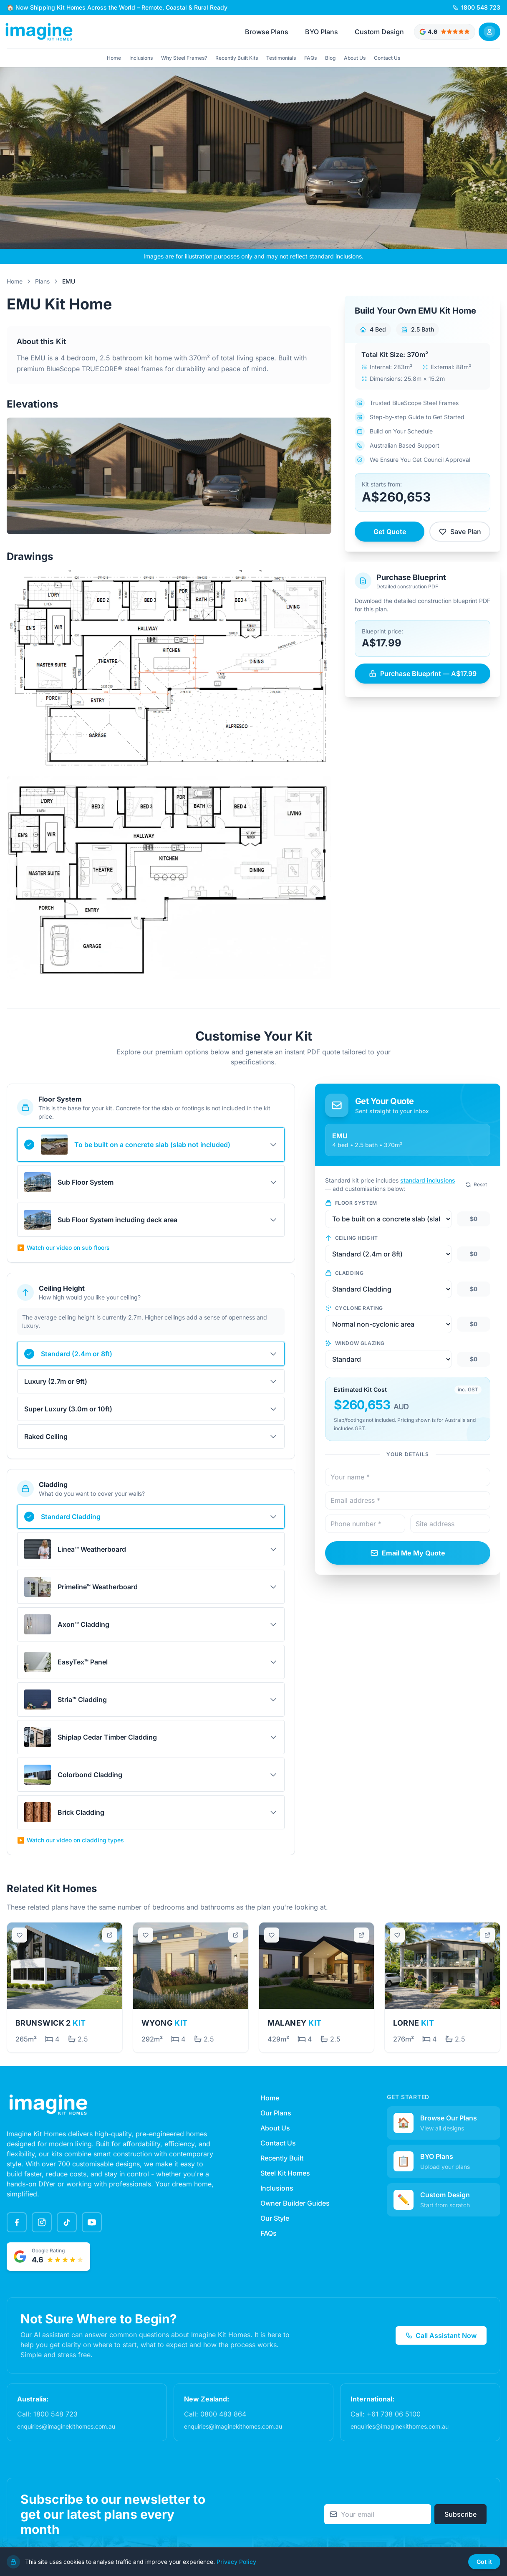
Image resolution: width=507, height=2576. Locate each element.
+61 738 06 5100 (394, 2414)
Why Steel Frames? (184, 58)
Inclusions (141, 58)
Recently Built (281, 2158)
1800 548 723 (55, 2414)
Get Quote (389, 531)
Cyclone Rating (354, 1308)
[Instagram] (42, 2222)
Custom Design (379, 32)
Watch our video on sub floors (63, 1248)
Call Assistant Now (441, 2335)
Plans (42, 281)
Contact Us (387, 58)
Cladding (344, 1273)
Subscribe (460, 2514)
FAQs (310, 58)
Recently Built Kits (236, 58)
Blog (330, 58)
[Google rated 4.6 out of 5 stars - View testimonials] (444, 32)
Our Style (274, 2218)
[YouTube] (92, 2222)
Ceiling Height (351, 1238)
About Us (355, 58)
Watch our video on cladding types (70, 1840)
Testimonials (281, 58)
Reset (476, 1184)
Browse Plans (266, 32)
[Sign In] (489, 32)
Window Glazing (355, 1343)
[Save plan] (19, 1935)
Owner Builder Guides (295, 2203)
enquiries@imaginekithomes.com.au (66, 2426)
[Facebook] (17, 2222)
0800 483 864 (223, 2414)
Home (114, 58)
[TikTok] (67, 2222)
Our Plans (275, 2113)
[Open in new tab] (109, 1935)
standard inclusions (427, 1180)
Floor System (351, 1203)
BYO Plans (321, 32)
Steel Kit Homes (285, 2173)
